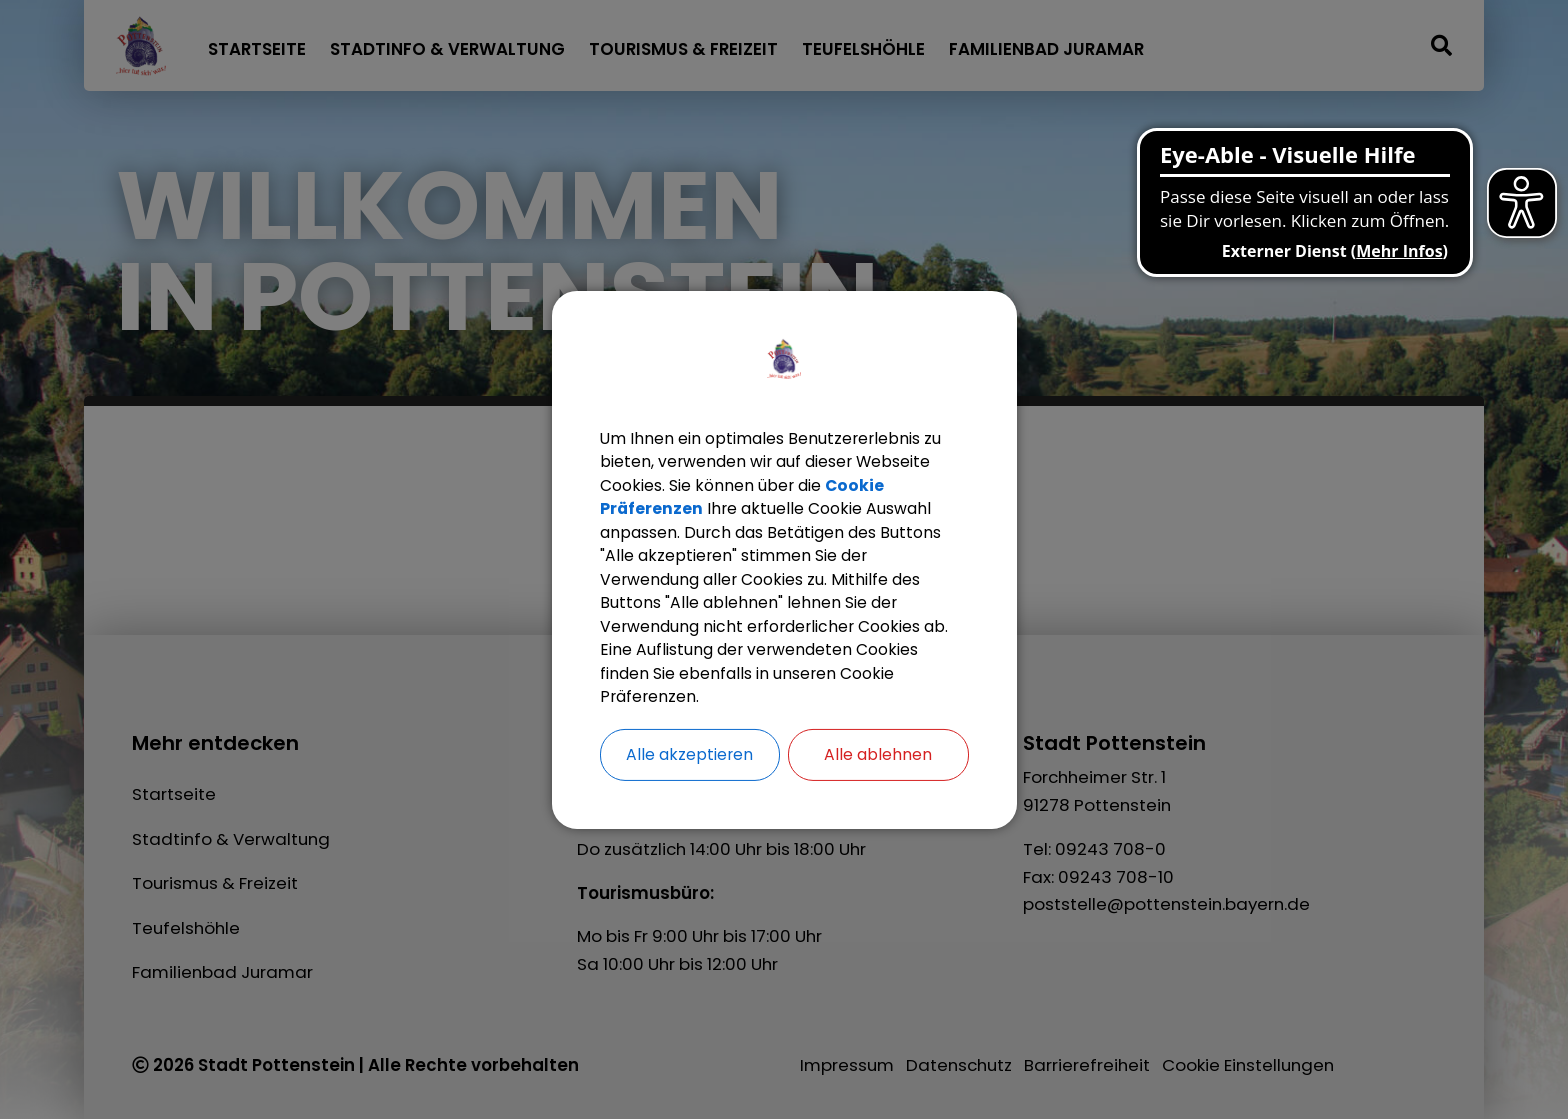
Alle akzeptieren (690, 756)
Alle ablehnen (878, 756)
